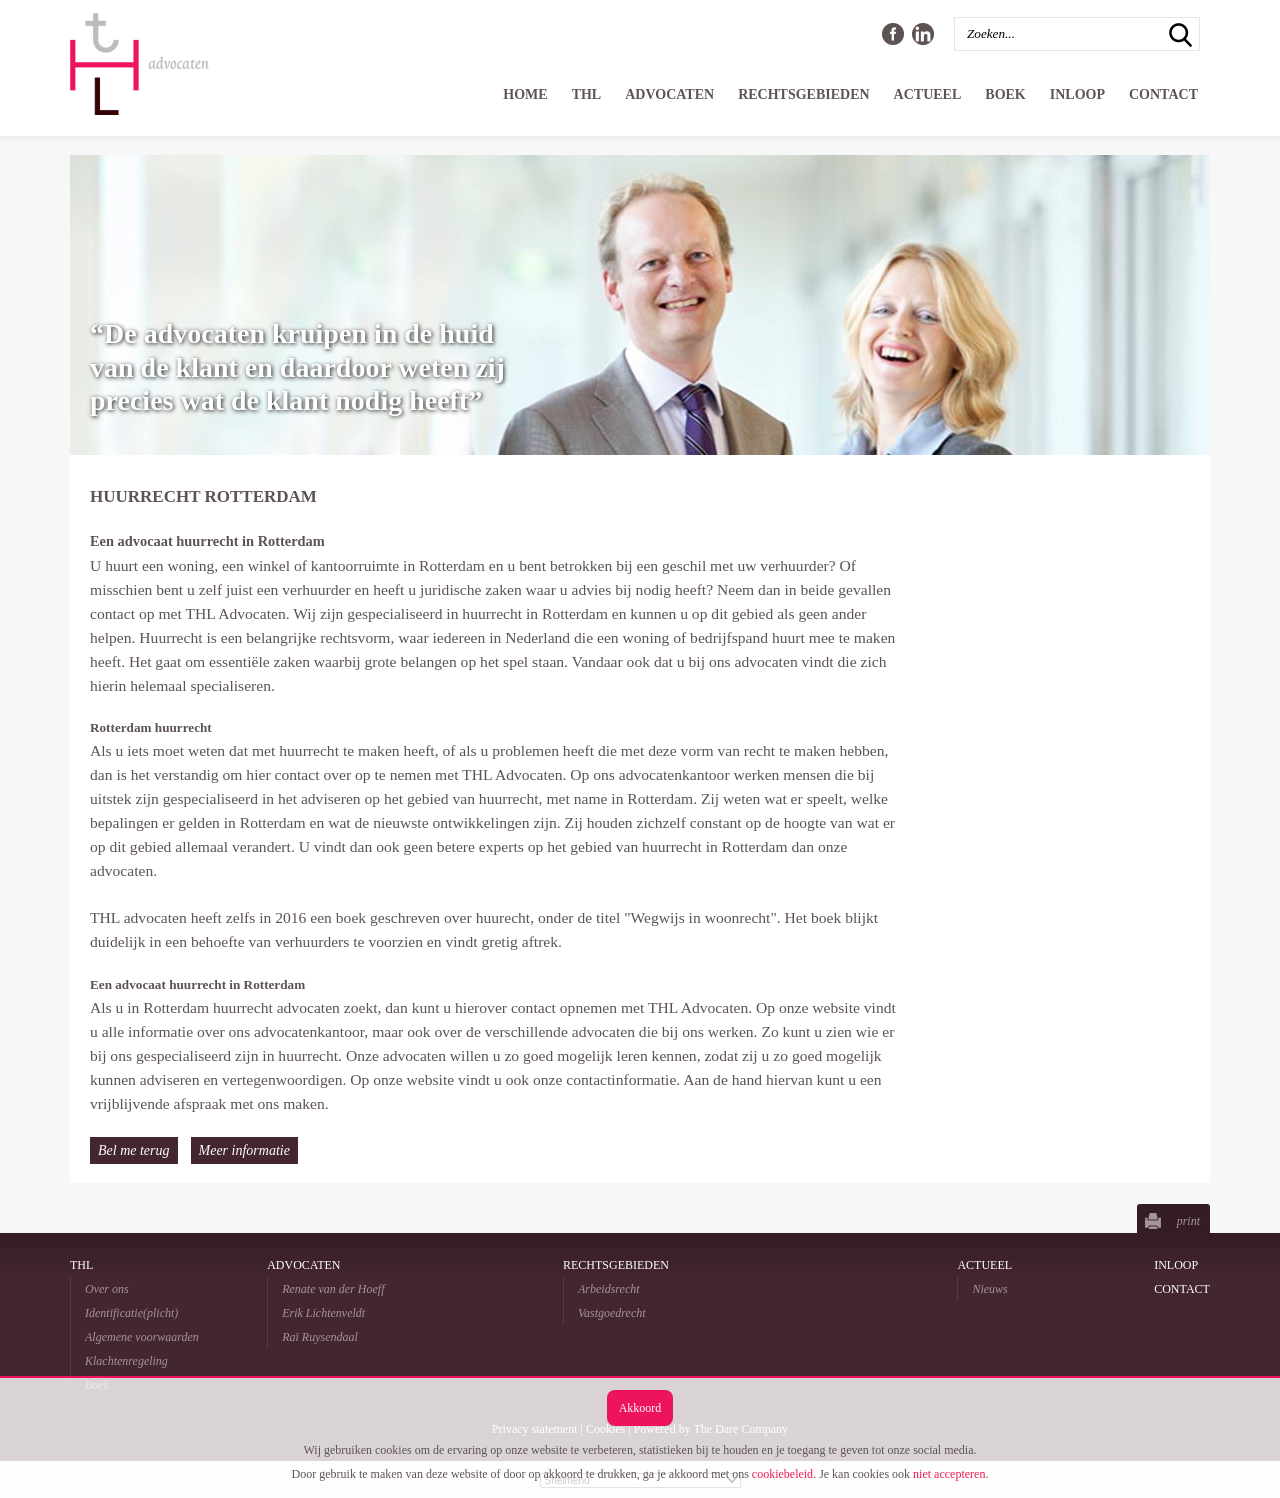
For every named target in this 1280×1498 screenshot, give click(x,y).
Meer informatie (244, 1150)
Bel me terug (134, 1150)
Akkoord (640, 1408)
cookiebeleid (782, 1474)
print (1188, 1221)
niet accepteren (949, 1474)
